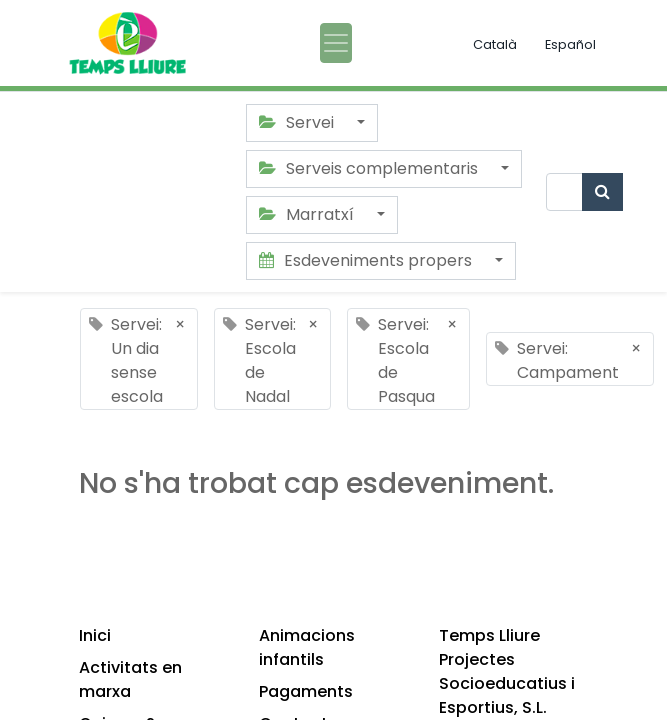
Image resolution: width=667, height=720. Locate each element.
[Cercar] (602, 192)
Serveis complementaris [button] (370, 168)
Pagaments (306, 691)
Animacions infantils (307, 647)
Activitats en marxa (130, 679)
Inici (95, 635)
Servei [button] (298, 122)
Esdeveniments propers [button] (367, 260)
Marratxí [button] (308, 214)
